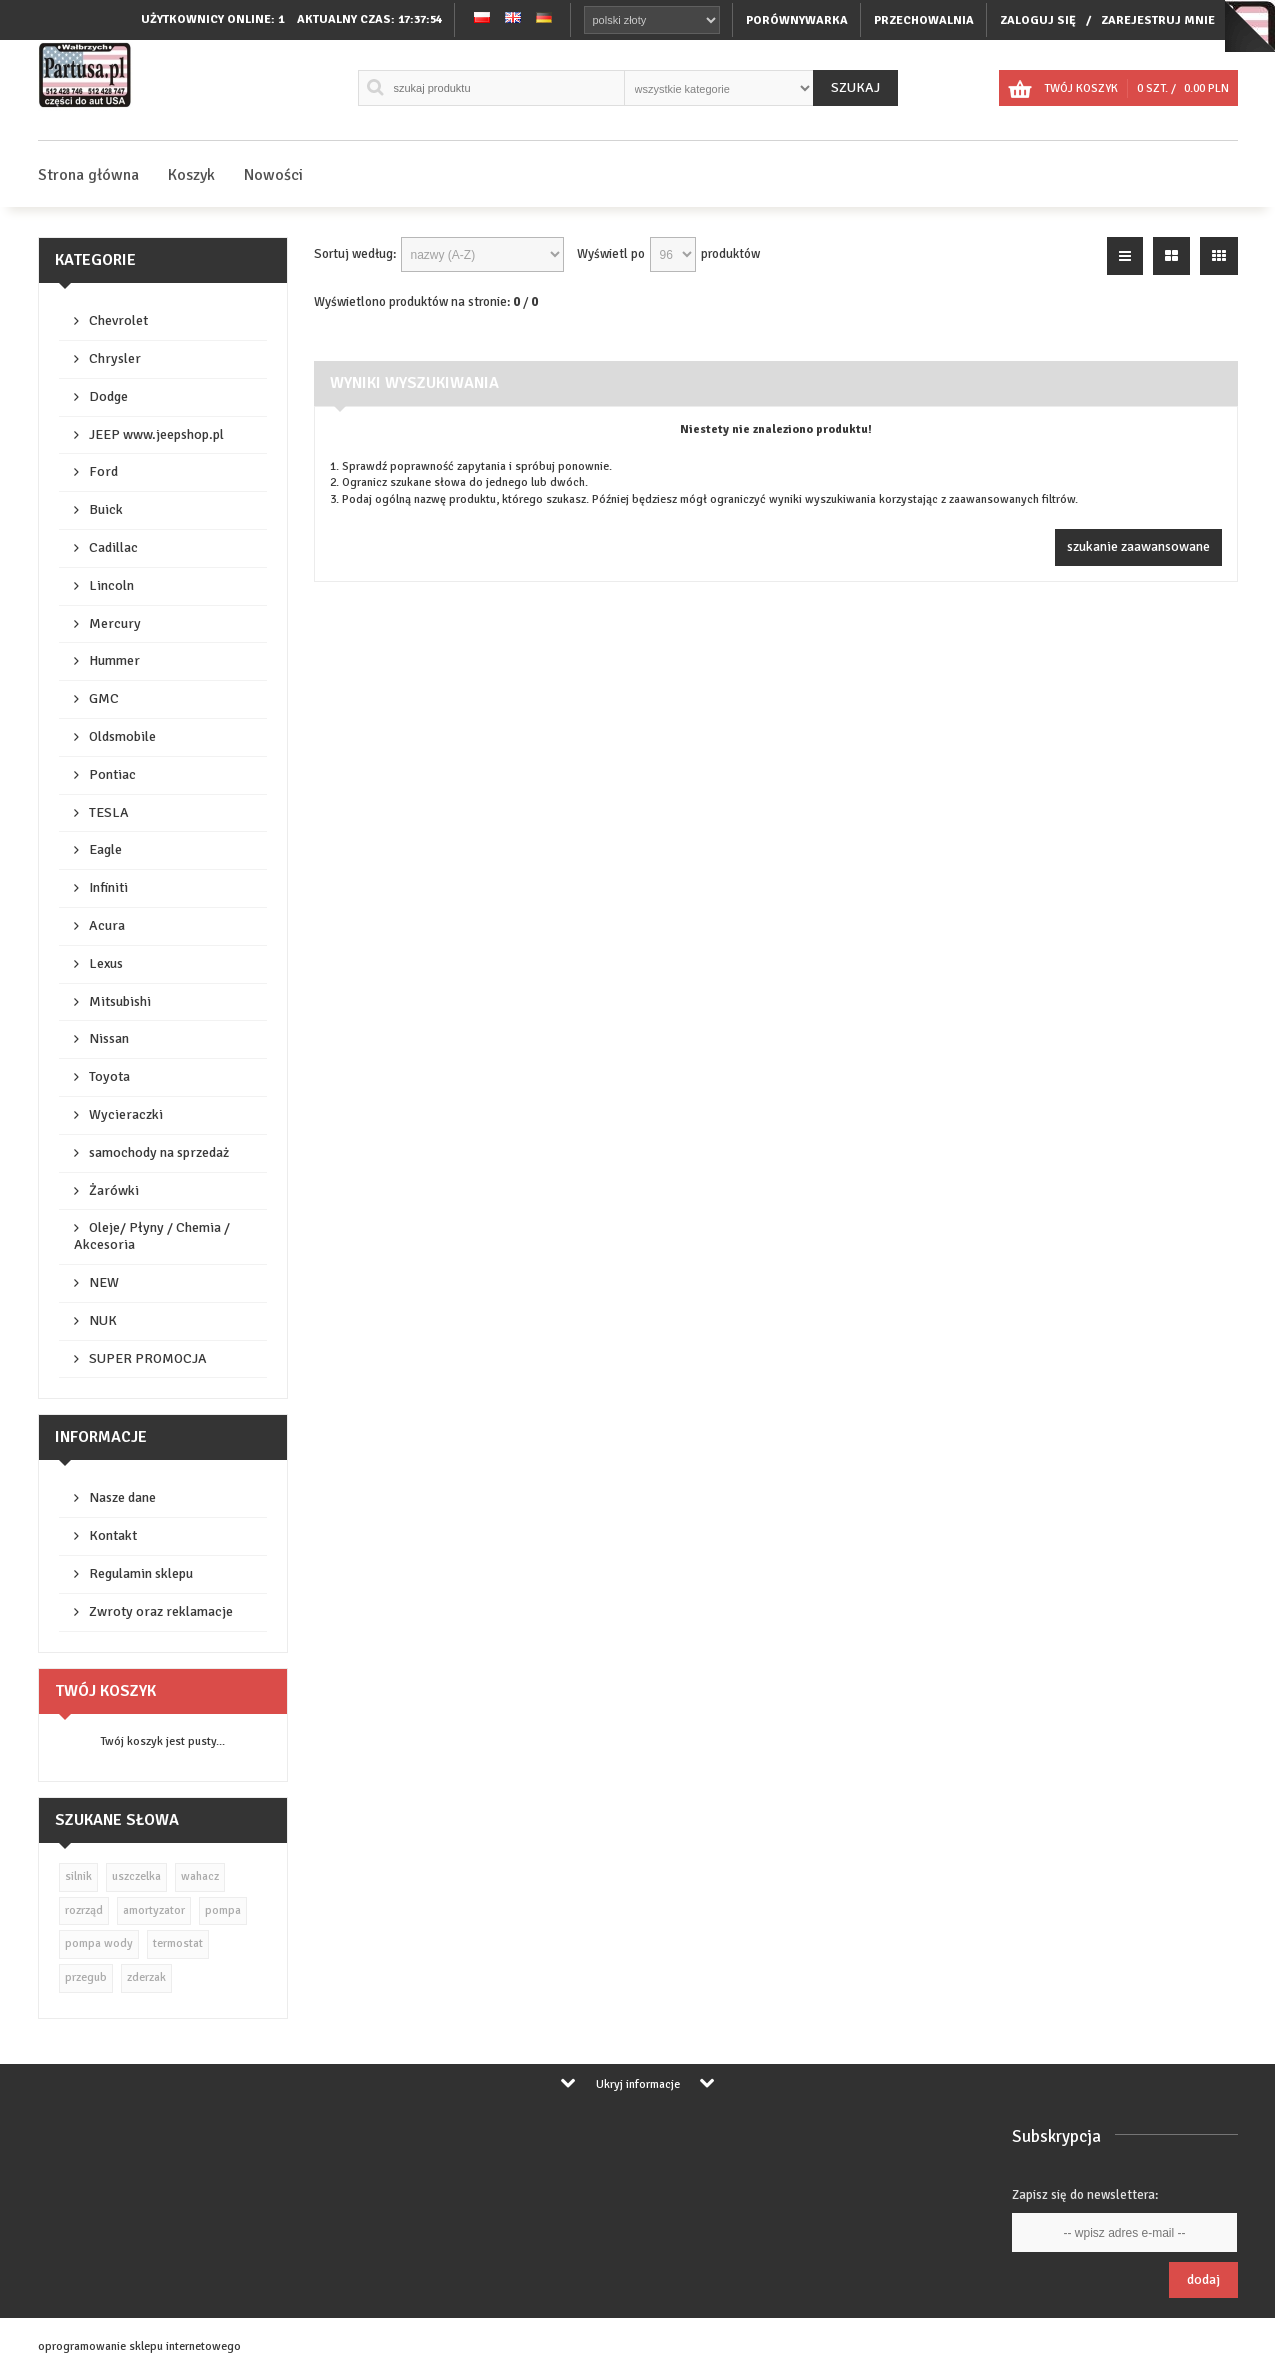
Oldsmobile (122, 736)
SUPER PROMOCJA (148, 1358)
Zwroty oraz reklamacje (161, 1611)
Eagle (105, 849)
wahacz (200, 1876)
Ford (103, 471)
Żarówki (114, 1190)
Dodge (108, 396)
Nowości (273, 175)
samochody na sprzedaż (159, 1152)
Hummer (114, 660)
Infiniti (108, 887)
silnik (78, 1876)
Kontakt (113, 1535)
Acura (107, 925)
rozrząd (84, 1910)
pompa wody (99, 1943)
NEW (104, 1282)
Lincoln (111, 585)
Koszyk (191, 175)
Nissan (109, 1038)
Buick (106, 509)
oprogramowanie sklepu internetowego (139, 2346)
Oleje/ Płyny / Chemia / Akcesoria (152, 1236)
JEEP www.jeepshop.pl (156, 434)
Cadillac (113, 547)
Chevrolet (118, 320)
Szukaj (855, 87)
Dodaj (1203, 2279)
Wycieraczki (126, 1114)
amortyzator (154, 1910)
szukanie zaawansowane (1138, 546)
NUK (103, 1320)
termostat (178, 1943)
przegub (86, 1977)
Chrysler (115, 358)
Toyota (109, 1076)
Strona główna (88, 175)
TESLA (109, 812)
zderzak (146, 1977)
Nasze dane (122, 1497)
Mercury (115, 623)
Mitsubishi (120, 1001)
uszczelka (136, 1876)
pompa (223, 1910)
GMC (104, 698)
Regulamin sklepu (141, 1573)
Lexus (106, 963)
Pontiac (112, 774)
